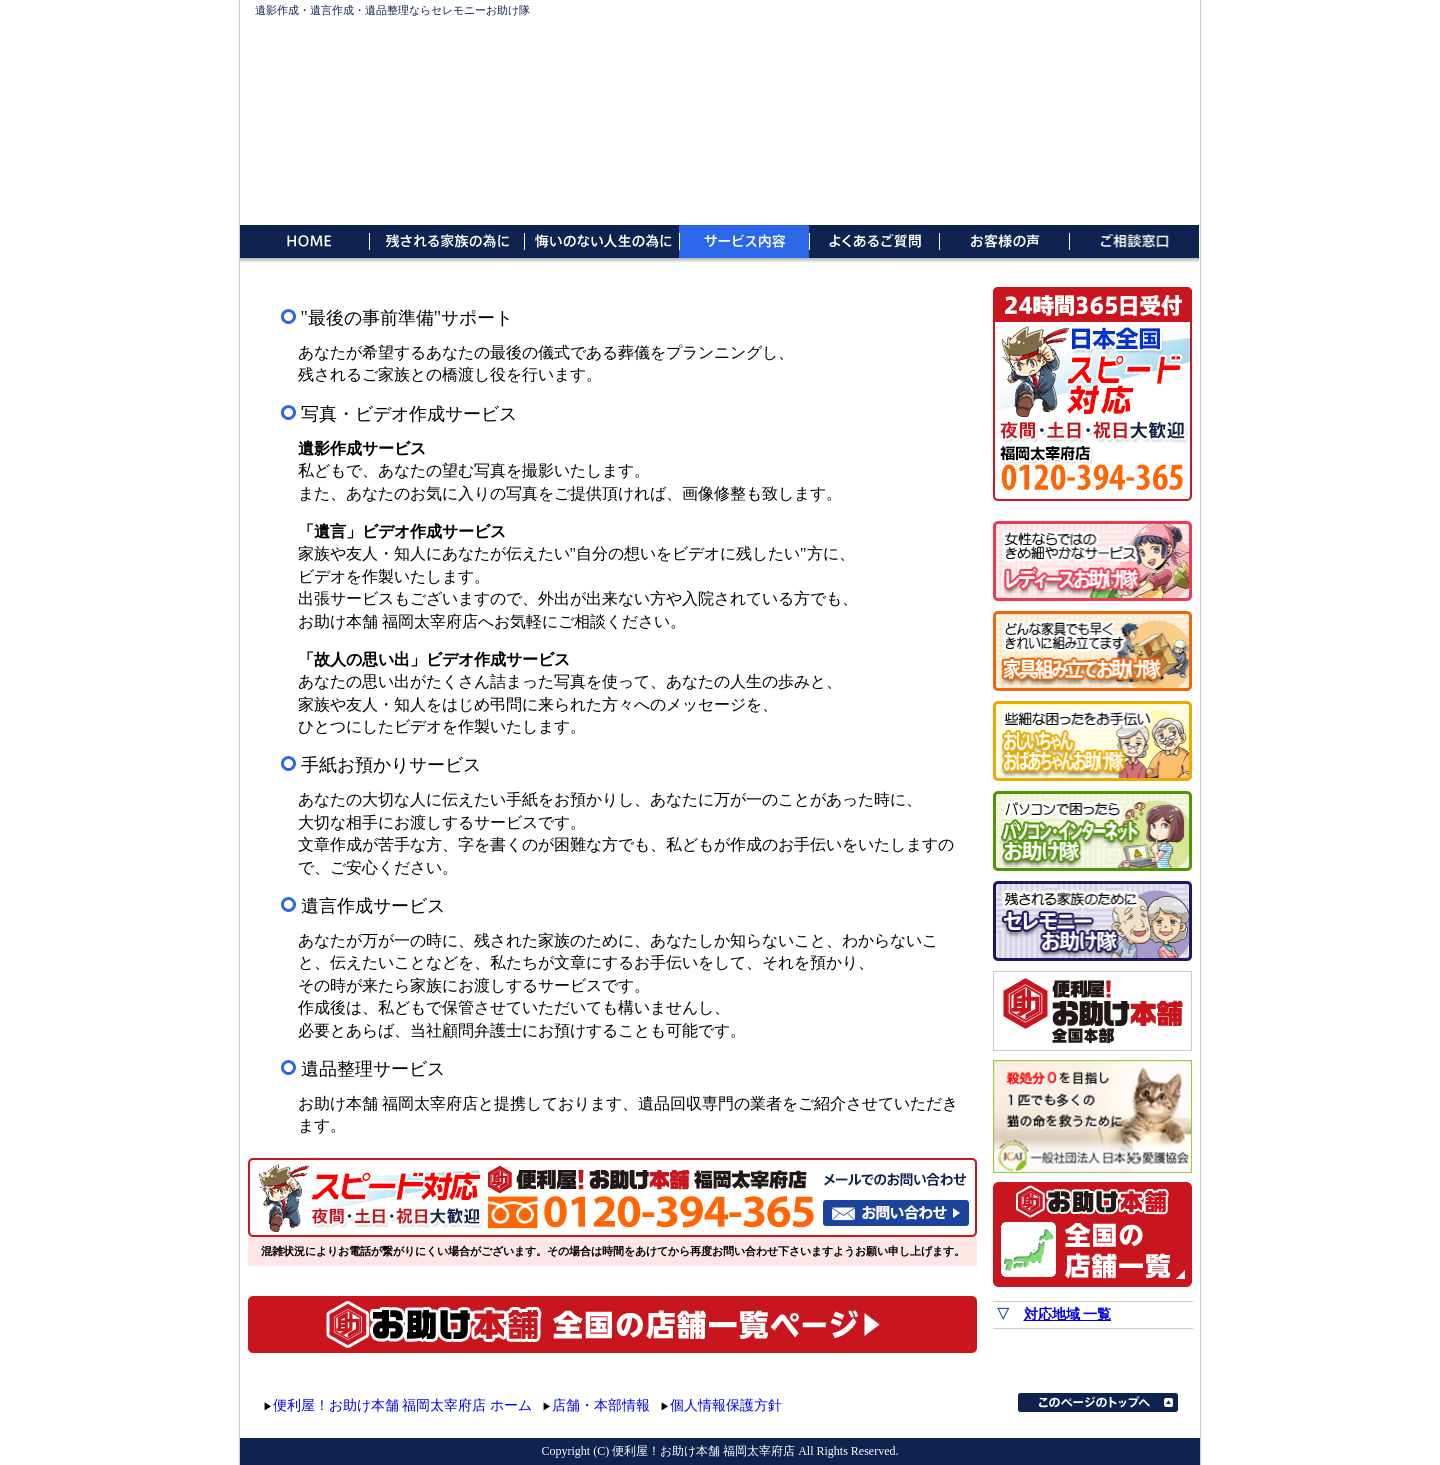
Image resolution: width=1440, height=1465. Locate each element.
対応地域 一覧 (1068, 1314)
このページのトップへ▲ (1098, 1402)
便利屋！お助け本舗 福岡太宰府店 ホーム (402, 1405)
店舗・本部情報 (601, 1405)
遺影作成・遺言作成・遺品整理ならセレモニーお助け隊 (392, 10)
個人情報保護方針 (726, 1405)
